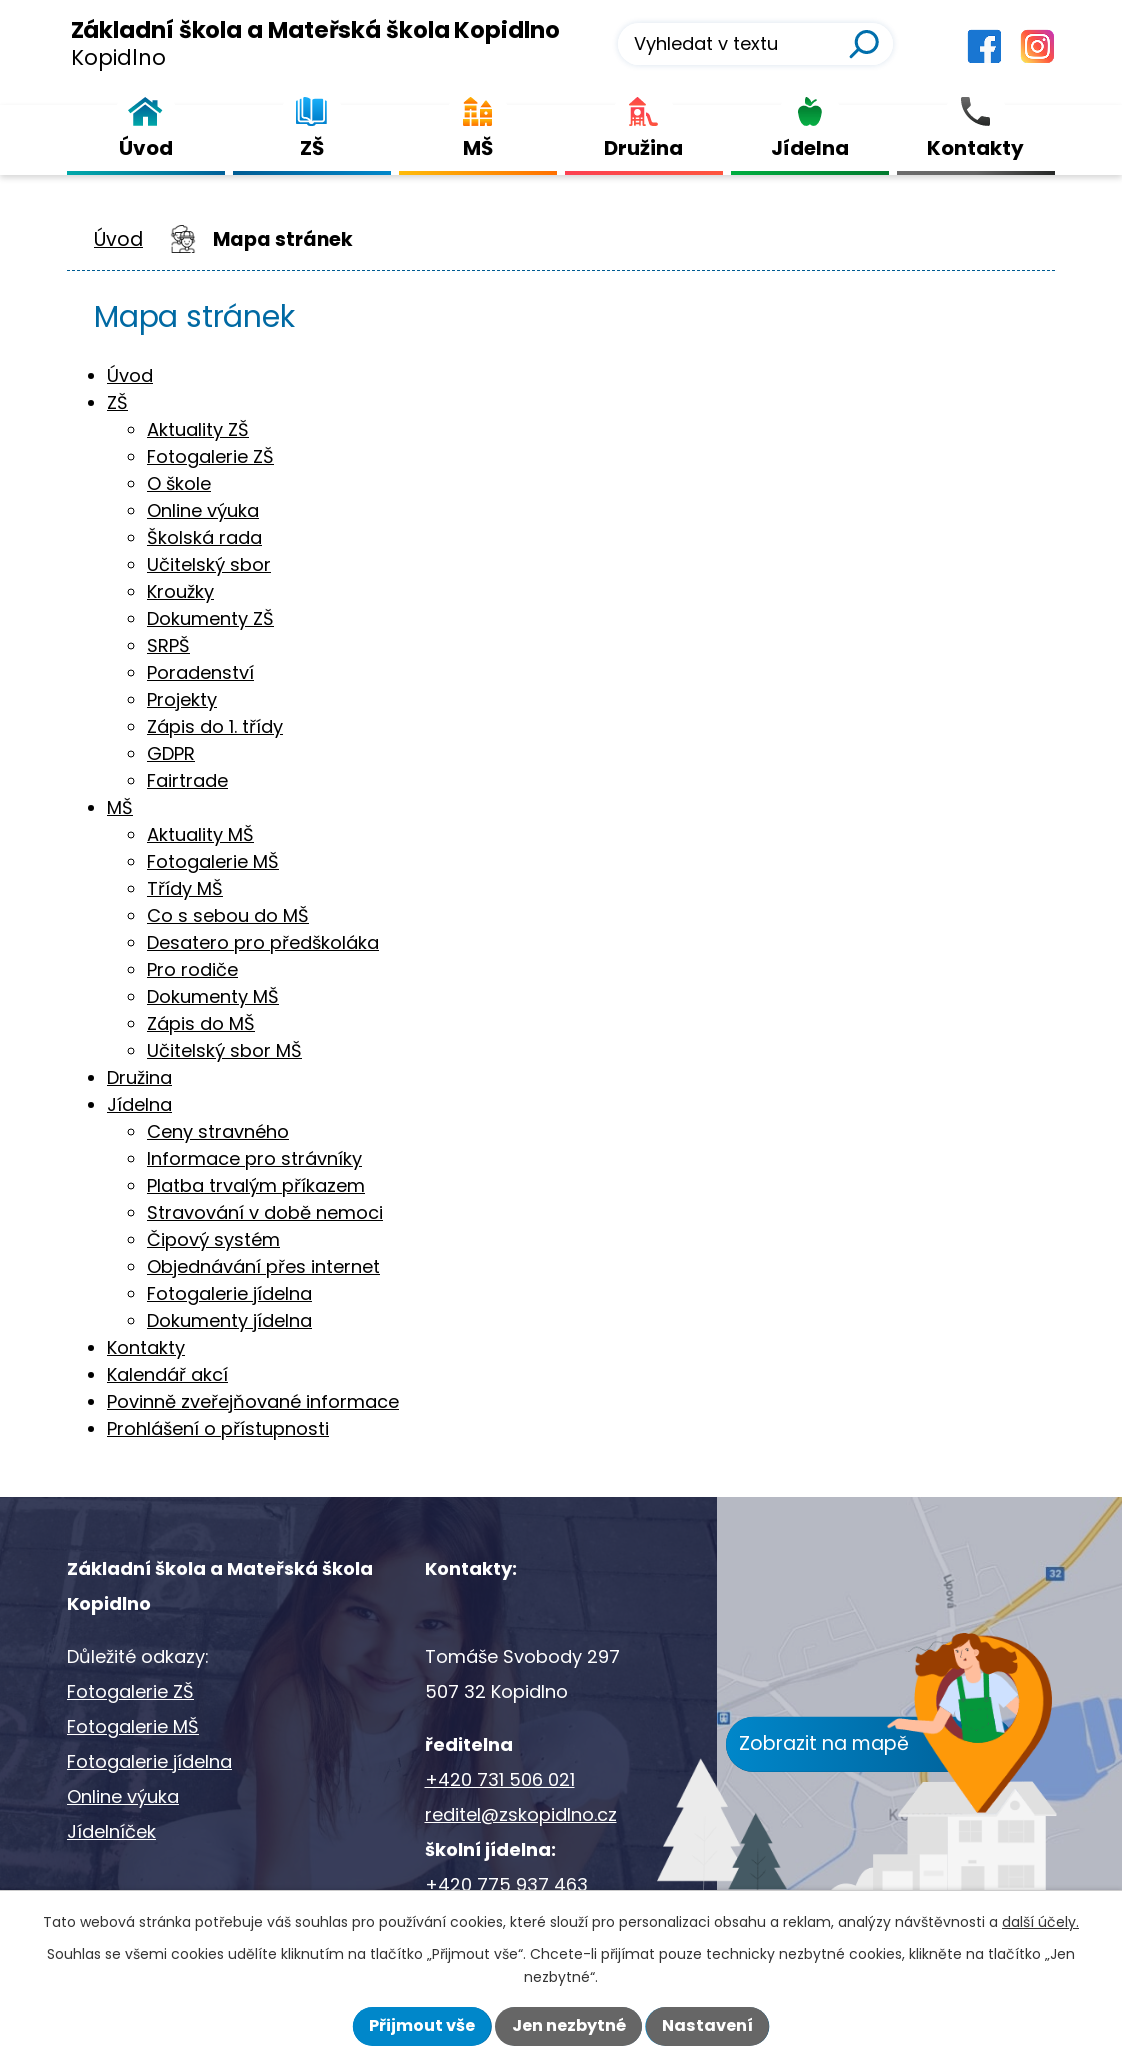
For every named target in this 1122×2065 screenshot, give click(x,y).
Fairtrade (187, 780)
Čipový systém (213, 1239)
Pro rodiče (192, 969)
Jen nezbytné (569, 2025)
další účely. (1040, 1922)
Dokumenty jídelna (229, 1320)
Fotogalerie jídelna (229, 1293)
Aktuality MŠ (200, 834)
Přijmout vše (422, 2025)
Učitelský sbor (209, 564)
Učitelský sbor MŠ (224, 1050)
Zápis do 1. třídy (215, 726)
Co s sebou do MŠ (228, 915)
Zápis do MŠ (201, 1023)
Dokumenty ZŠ (210, 618)
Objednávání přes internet (263, 1266)
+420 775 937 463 (506, 1884)
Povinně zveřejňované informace (253, 1401)
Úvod (118, 239)
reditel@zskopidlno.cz (521, 1814)
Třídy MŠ (185, 888)
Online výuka (203, 510)
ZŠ (117, 402)
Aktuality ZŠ (198, 429)
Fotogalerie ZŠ (210, 456)
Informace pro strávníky (254, 1158)
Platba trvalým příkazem (256, 1185)
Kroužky (180, 591)
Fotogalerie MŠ (213, 861)
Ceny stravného (218, 1131)
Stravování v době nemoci (265, 1212)
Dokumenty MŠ (213, 996)
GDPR (171, 753)
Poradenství (200, 672)
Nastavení (707, 2025)
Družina (139, 1077)
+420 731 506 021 (500, 1779)
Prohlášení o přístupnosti (218, 1428)
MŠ (120, 807)
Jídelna (139, 1104)
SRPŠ (168, 645)
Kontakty (146, 1347)
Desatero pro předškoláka (263, 942)
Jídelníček (111, 1831)
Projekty (182, 699)
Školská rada (204, 537)
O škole (179, 483)
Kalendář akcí (167, 1374)
